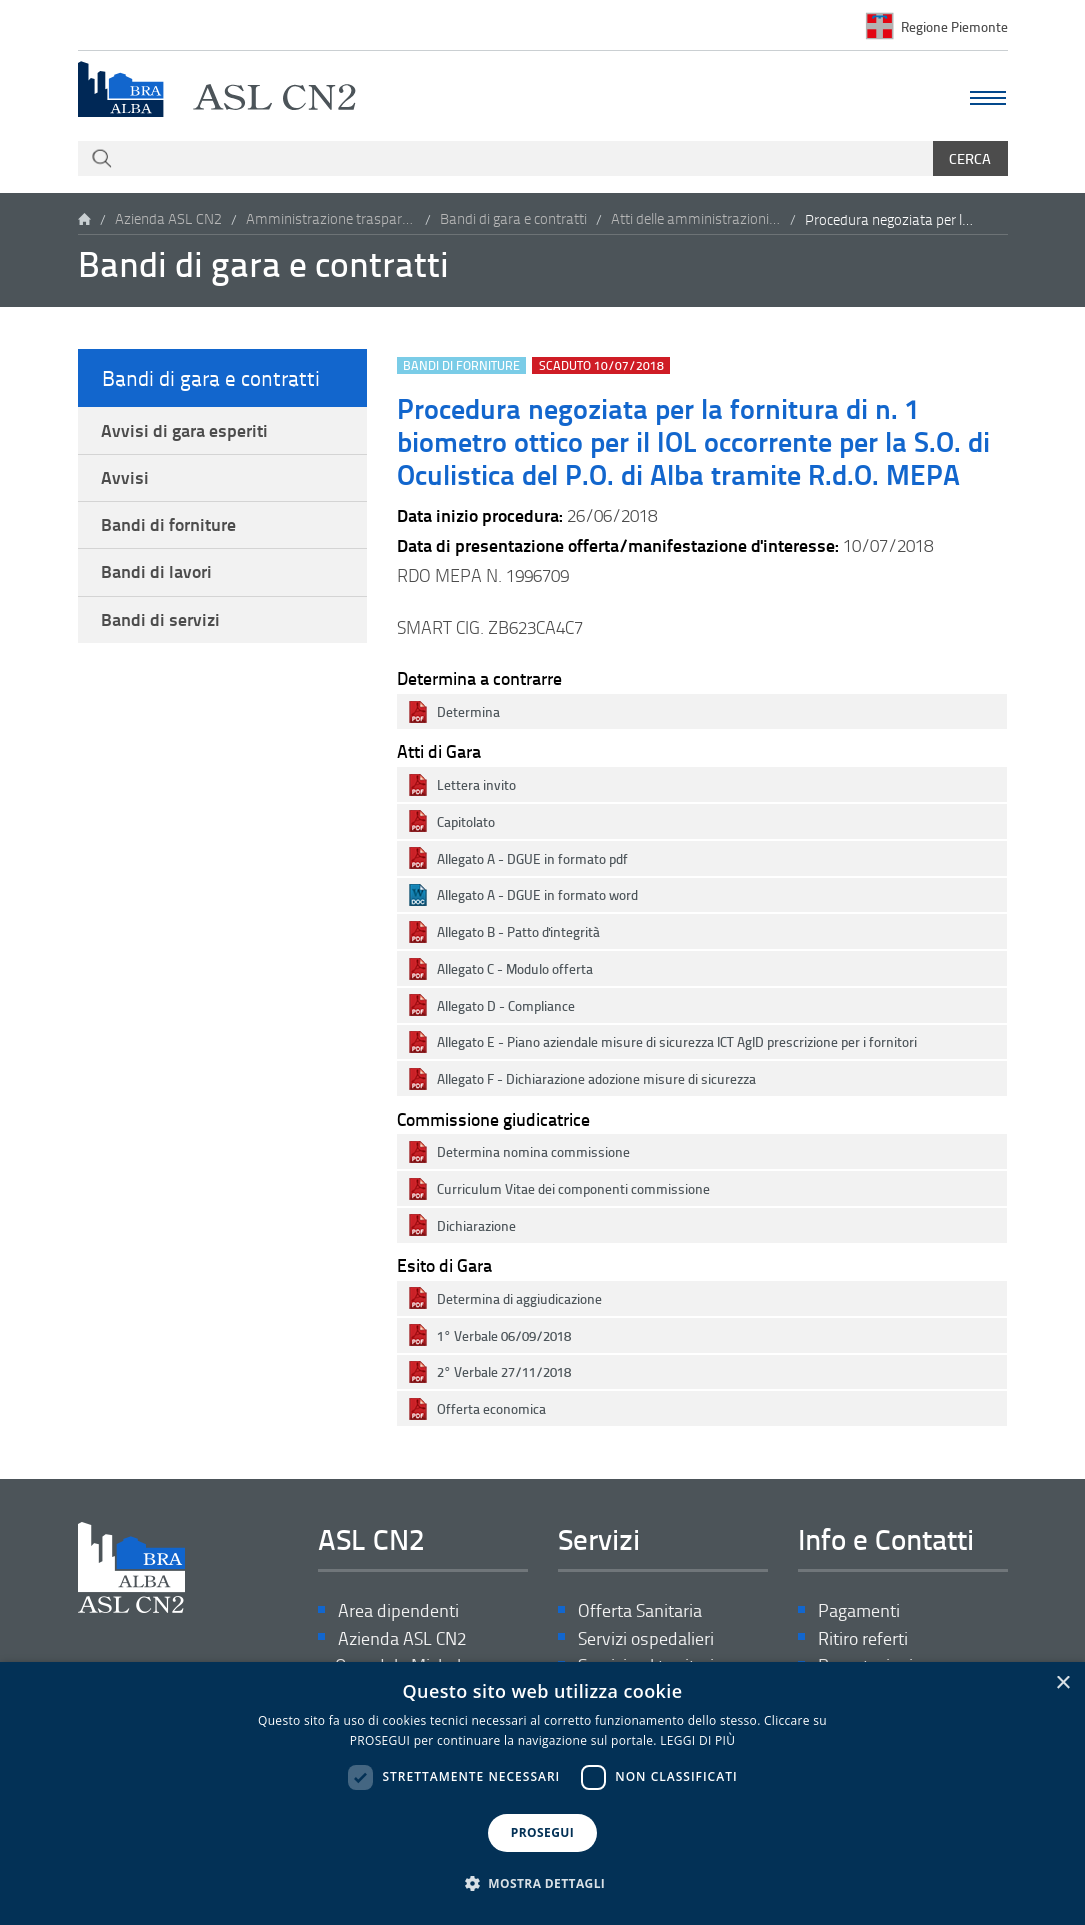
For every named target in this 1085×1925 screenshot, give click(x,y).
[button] (543, 1884)
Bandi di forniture (169, 528)
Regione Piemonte (954, 25)
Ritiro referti (863, 1639)
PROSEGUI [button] (542, 1832)
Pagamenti (859, 1611)
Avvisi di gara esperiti (185, 431)
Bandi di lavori (157, 577)
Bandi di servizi (161, 626)
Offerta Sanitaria (640, 1611)
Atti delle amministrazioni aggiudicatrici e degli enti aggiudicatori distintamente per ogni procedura (696, 219)
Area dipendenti (398, 1611)
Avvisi (126, 480)
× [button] (1062, 1683)
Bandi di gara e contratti (513, 219)
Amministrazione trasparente (331, 219)
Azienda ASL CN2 (168, 219)
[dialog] (542, 1793)
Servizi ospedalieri (646, 1639)
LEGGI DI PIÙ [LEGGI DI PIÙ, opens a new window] (697, 1740)
